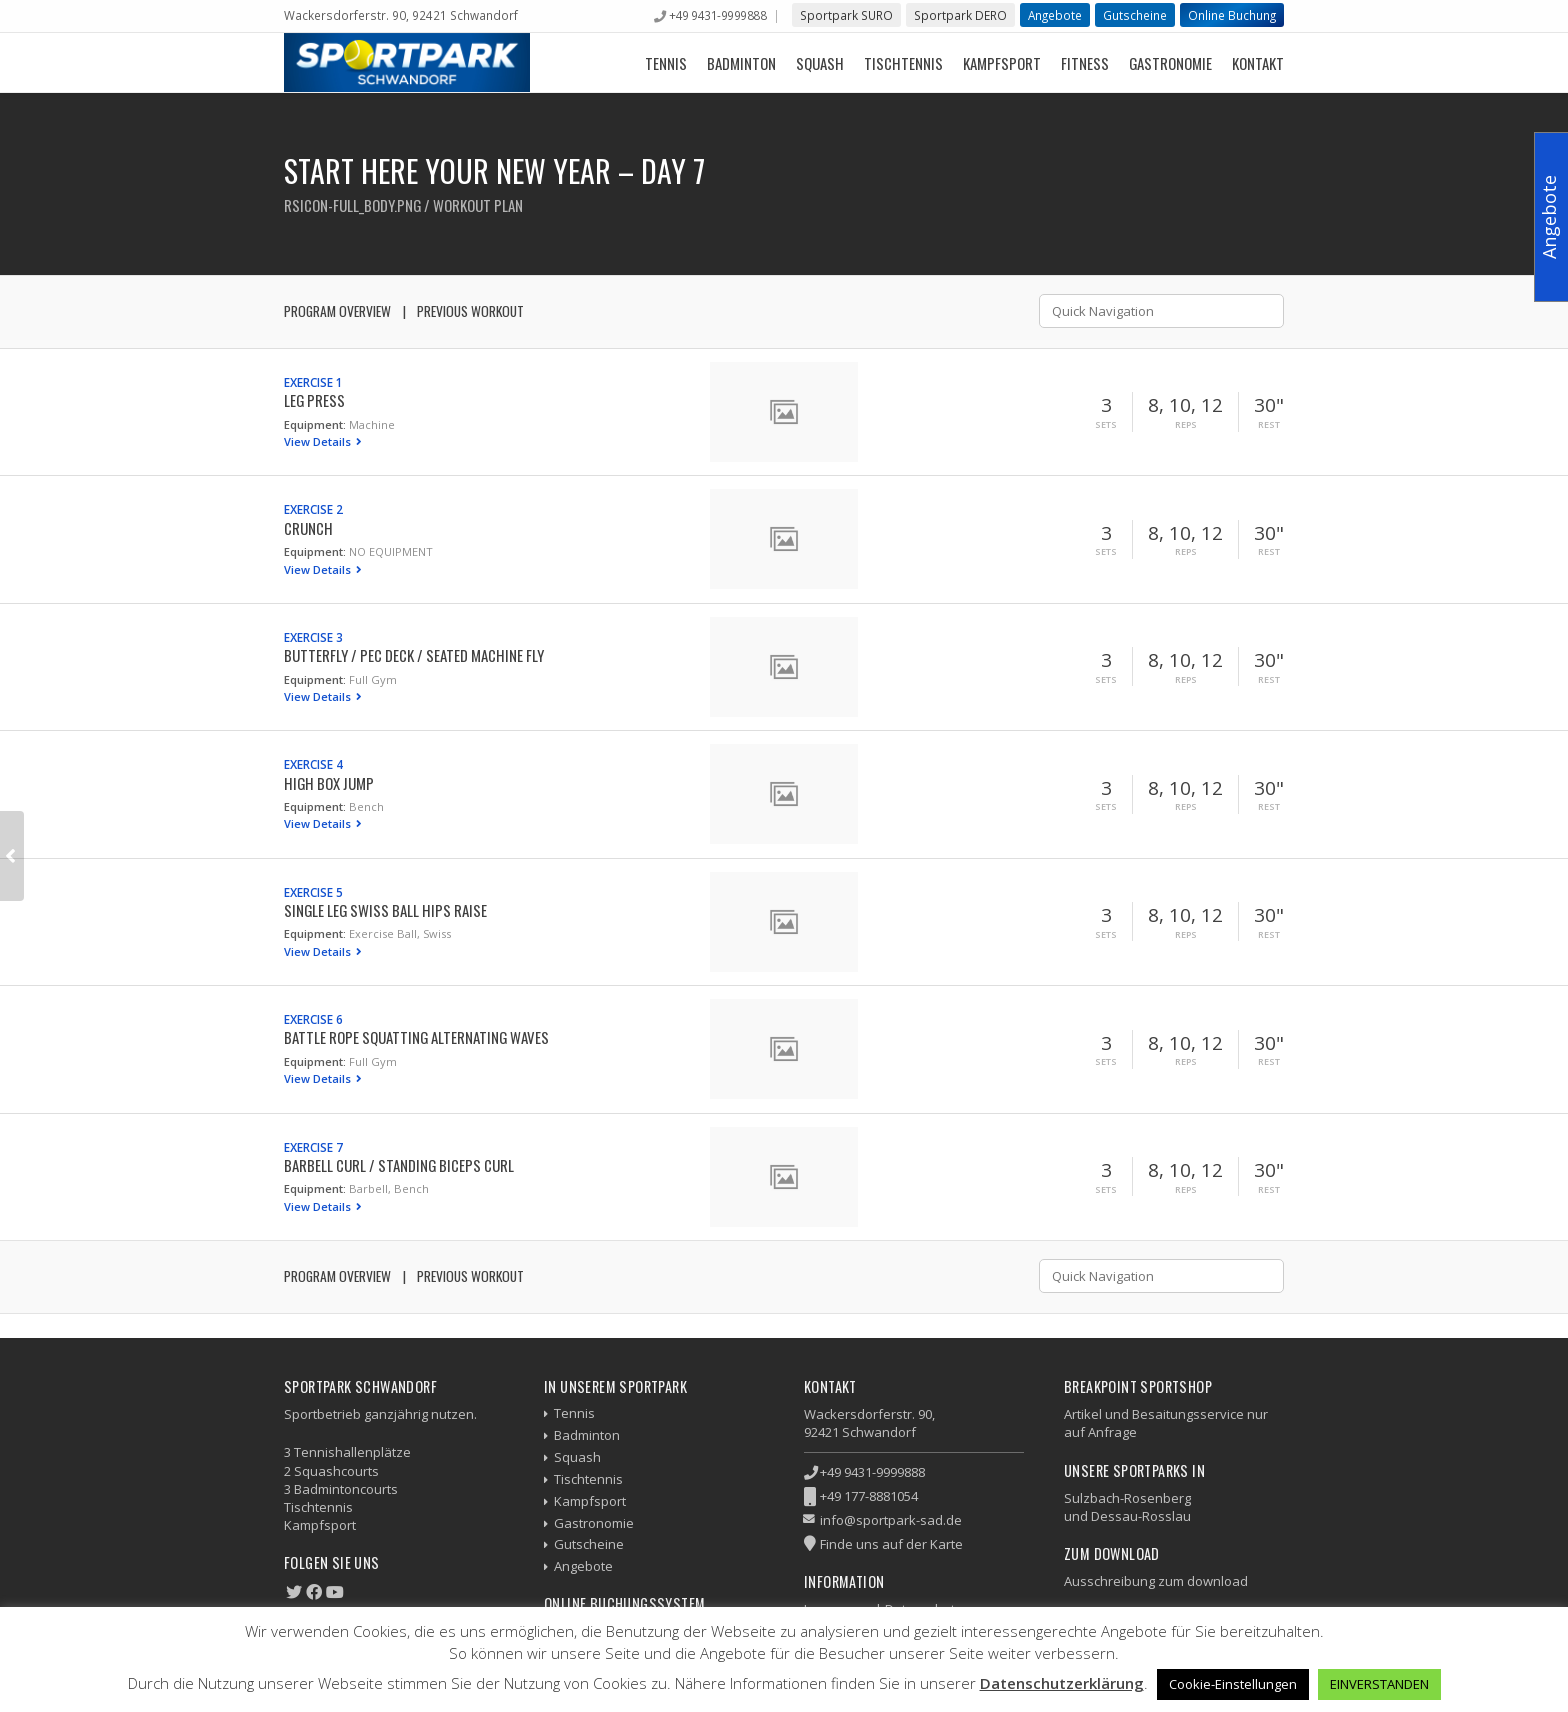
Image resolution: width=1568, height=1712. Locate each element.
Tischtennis (903, 63)
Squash (820, 63)
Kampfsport (1002, 63)
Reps (1186, 425)
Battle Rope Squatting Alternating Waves (416, 1037)
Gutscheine (1135, 15)
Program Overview (337, 311)
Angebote (1055, 15)
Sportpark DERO (960, 15)
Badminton (741, 63)
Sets (1106, 425)
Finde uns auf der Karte (891, 1544)
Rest (1269, 425)
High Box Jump (329, 783)
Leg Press (314, 400)
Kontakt (1258, 63)
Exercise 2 (313, 509)
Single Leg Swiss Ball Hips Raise (385, 910)
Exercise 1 (313, 382)
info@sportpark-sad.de (891, 1520)
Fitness (1085, 63)
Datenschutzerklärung (1062, 1683)
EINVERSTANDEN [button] (1379, 1684)
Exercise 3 (313, 637)
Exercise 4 (313, 764)
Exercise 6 (313, 1019)
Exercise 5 (313, 892)
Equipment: (315, 424)
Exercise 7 (313, 1147)
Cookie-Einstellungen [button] (1233, 1684)
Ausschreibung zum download (1156, 1581)
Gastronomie (1170, 63)
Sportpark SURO (846, 15)
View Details (319, 441)
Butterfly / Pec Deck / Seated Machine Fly (414, 655)
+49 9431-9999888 (717, 15)
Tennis (666, 63)
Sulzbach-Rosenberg (1127, 1498)
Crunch (308, 528)
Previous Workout (470, 311)
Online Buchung (1232, 15)
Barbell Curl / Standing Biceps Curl (399, 1165)
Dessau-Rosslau (1141, 1516)
